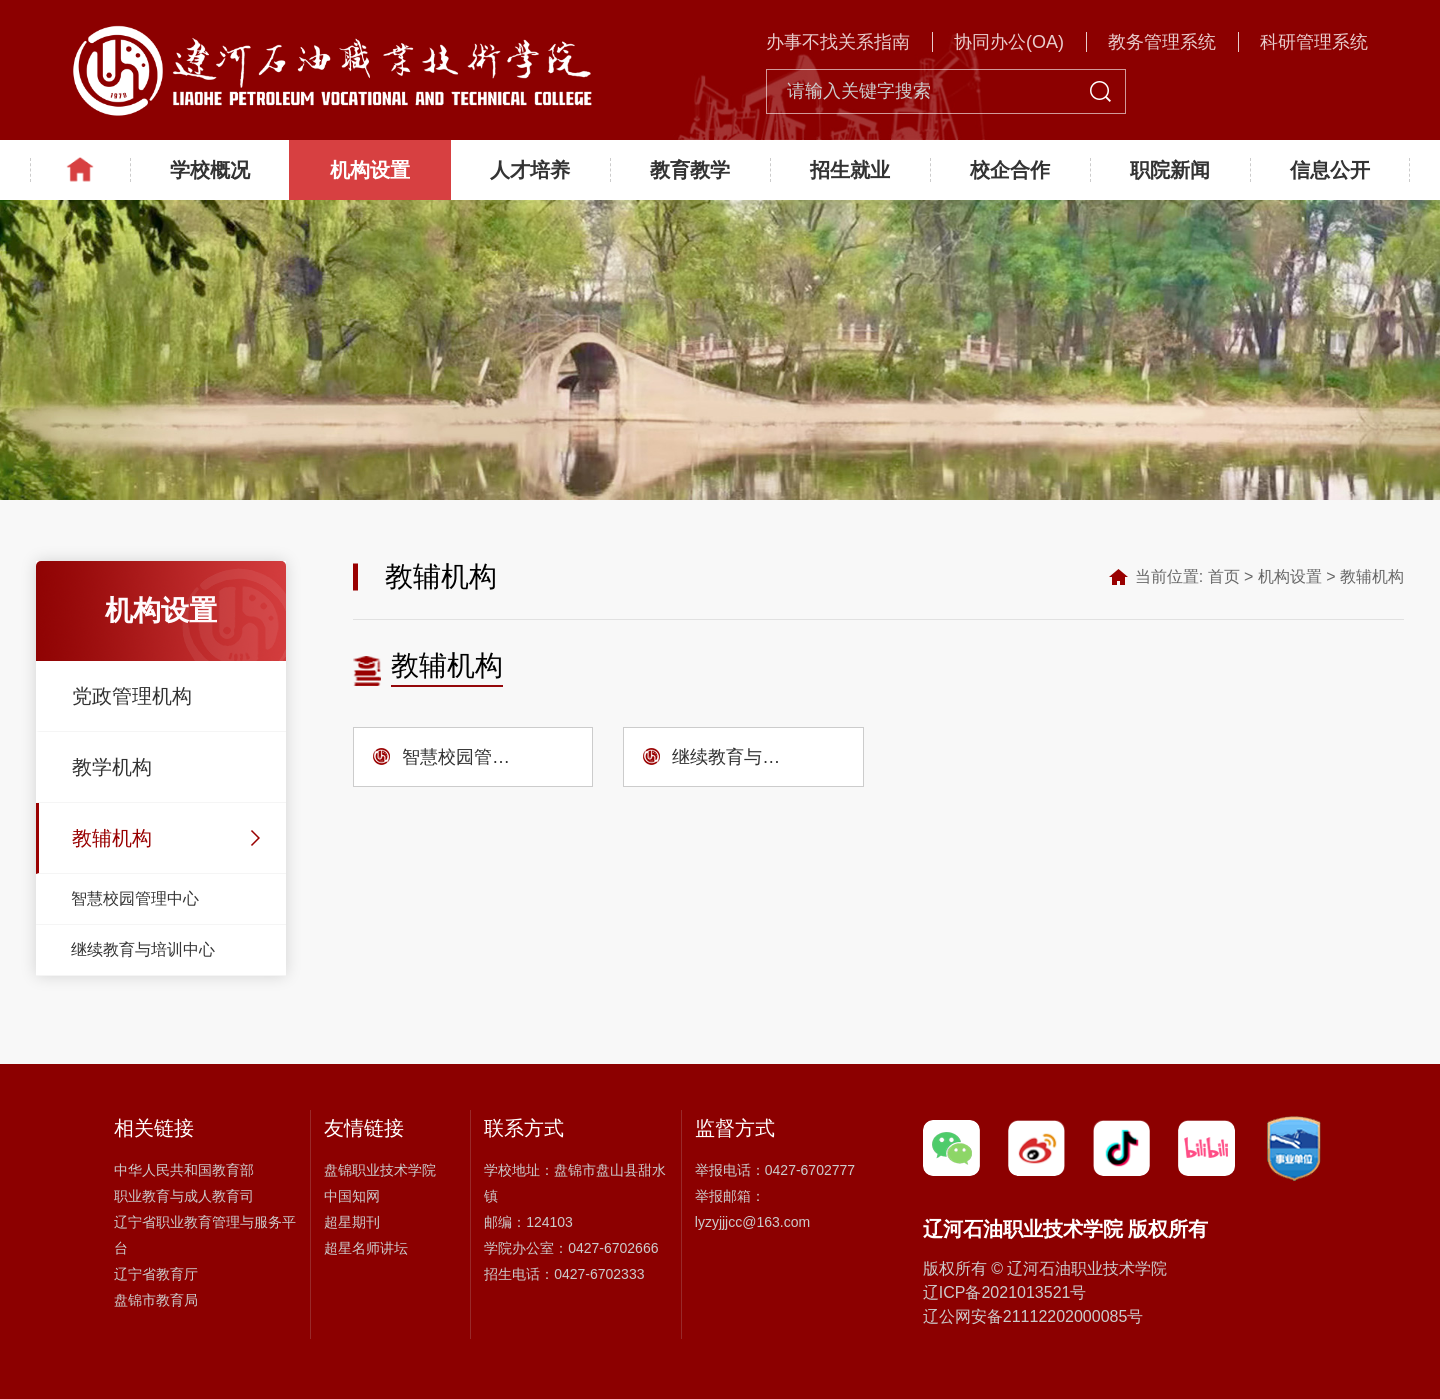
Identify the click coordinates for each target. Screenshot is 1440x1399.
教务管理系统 (1162, 42)
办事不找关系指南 (838, 42)
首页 (1224, 576)
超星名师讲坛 (366, 1248)
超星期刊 (352, 1222)
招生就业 (850, 170)
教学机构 (112, 767)
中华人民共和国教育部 (184, 1170)
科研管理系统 (1314, 42)
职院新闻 (1170, 170)
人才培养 (530, 170)
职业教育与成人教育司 (184, 1196)
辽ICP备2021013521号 (1005, 1292)
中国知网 (352, 1196)
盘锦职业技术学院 (380, 1170)
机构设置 (370, 170)
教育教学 (690, 170)
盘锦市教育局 (156, 1300)
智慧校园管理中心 (135, 898)
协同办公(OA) (1009, 42)
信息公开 (1330, 170)
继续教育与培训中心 (143, 949)
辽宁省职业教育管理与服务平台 (205, 1235)
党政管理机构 (132, 696)
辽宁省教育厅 (156, 1274)
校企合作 (1010, 170)
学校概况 (210, 170)
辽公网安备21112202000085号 (1033, 1316)
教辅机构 (112, 838)
